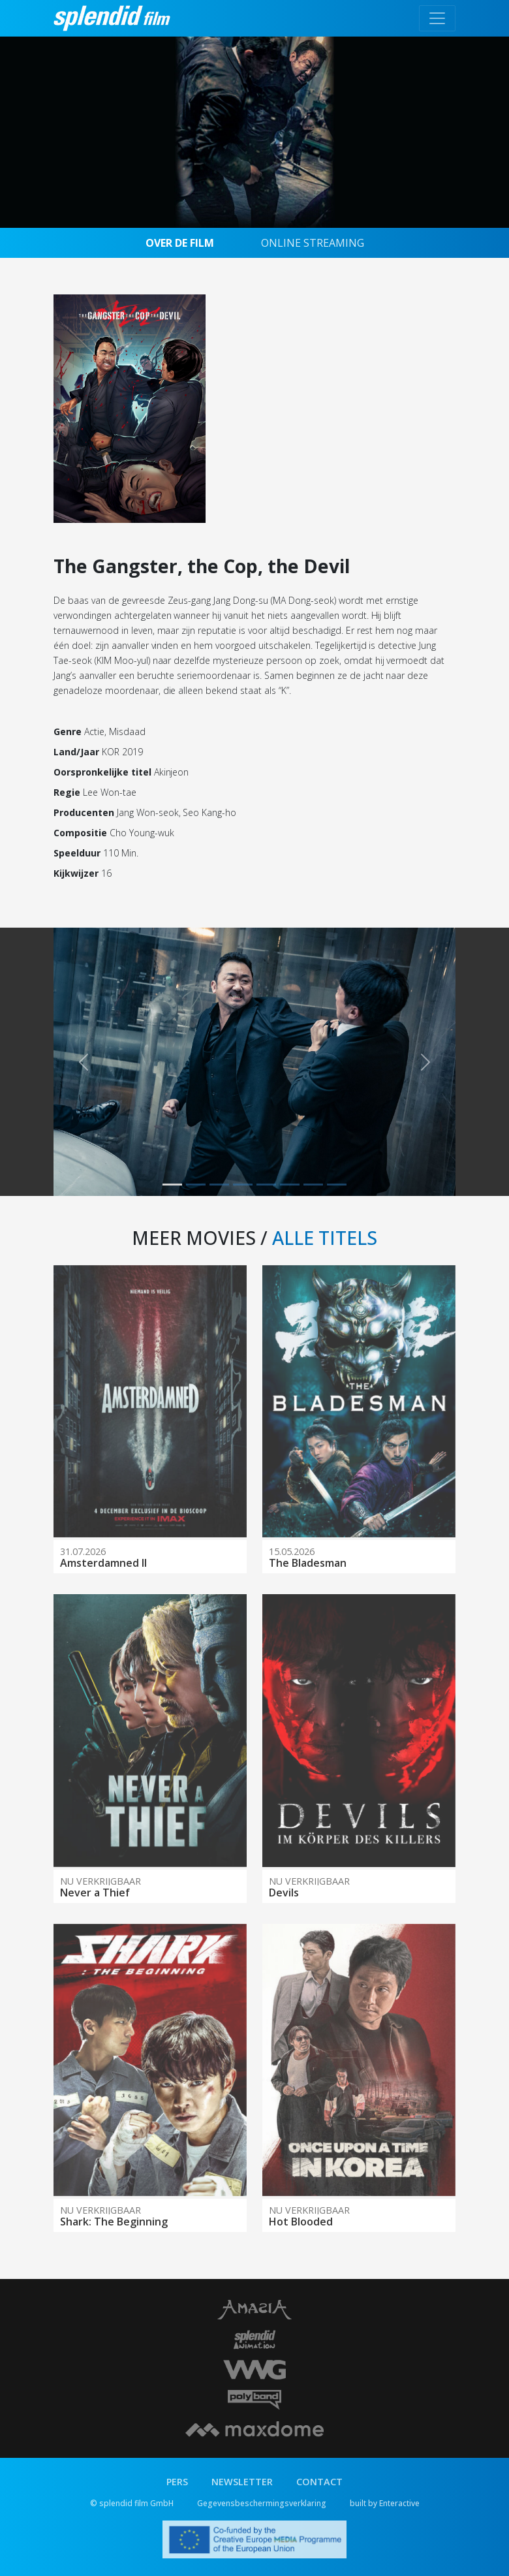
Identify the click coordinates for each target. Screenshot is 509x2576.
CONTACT (319, 2481)
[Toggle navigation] (437, 18)
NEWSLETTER (242, 2481)
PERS (177, 2481)
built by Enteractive (385, 2503)
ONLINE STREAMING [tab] (312, 243)
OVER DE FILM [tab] (180, 243)
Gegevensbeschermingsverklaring (261, 2503)
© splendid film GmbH (132, 2503)
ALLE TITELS (324, 1237)
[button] (84, 1062)
